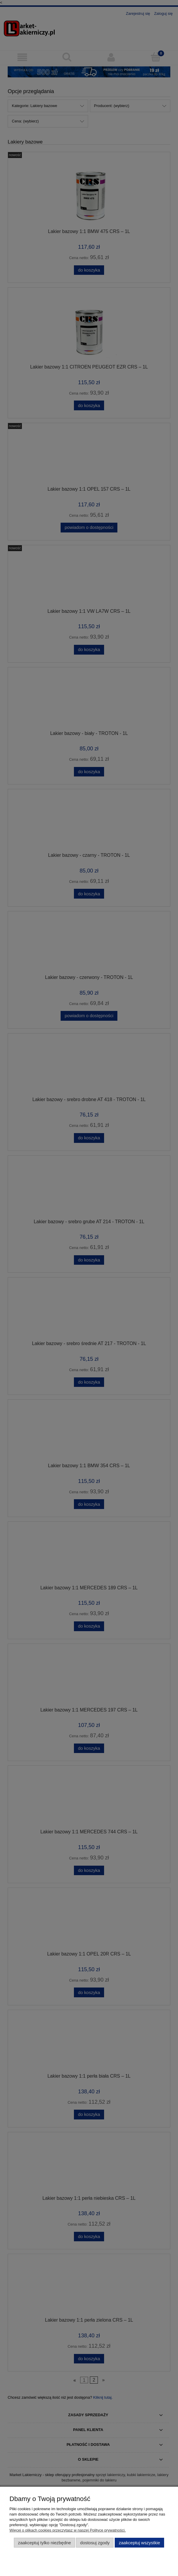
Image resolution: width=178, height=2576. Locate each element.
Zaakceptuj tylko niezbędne (44, 2542)
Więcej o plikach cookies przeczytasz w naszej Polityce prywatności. (67, 2530)
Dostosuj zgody (95, 2542)
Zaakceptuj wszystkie (139, 2542)
